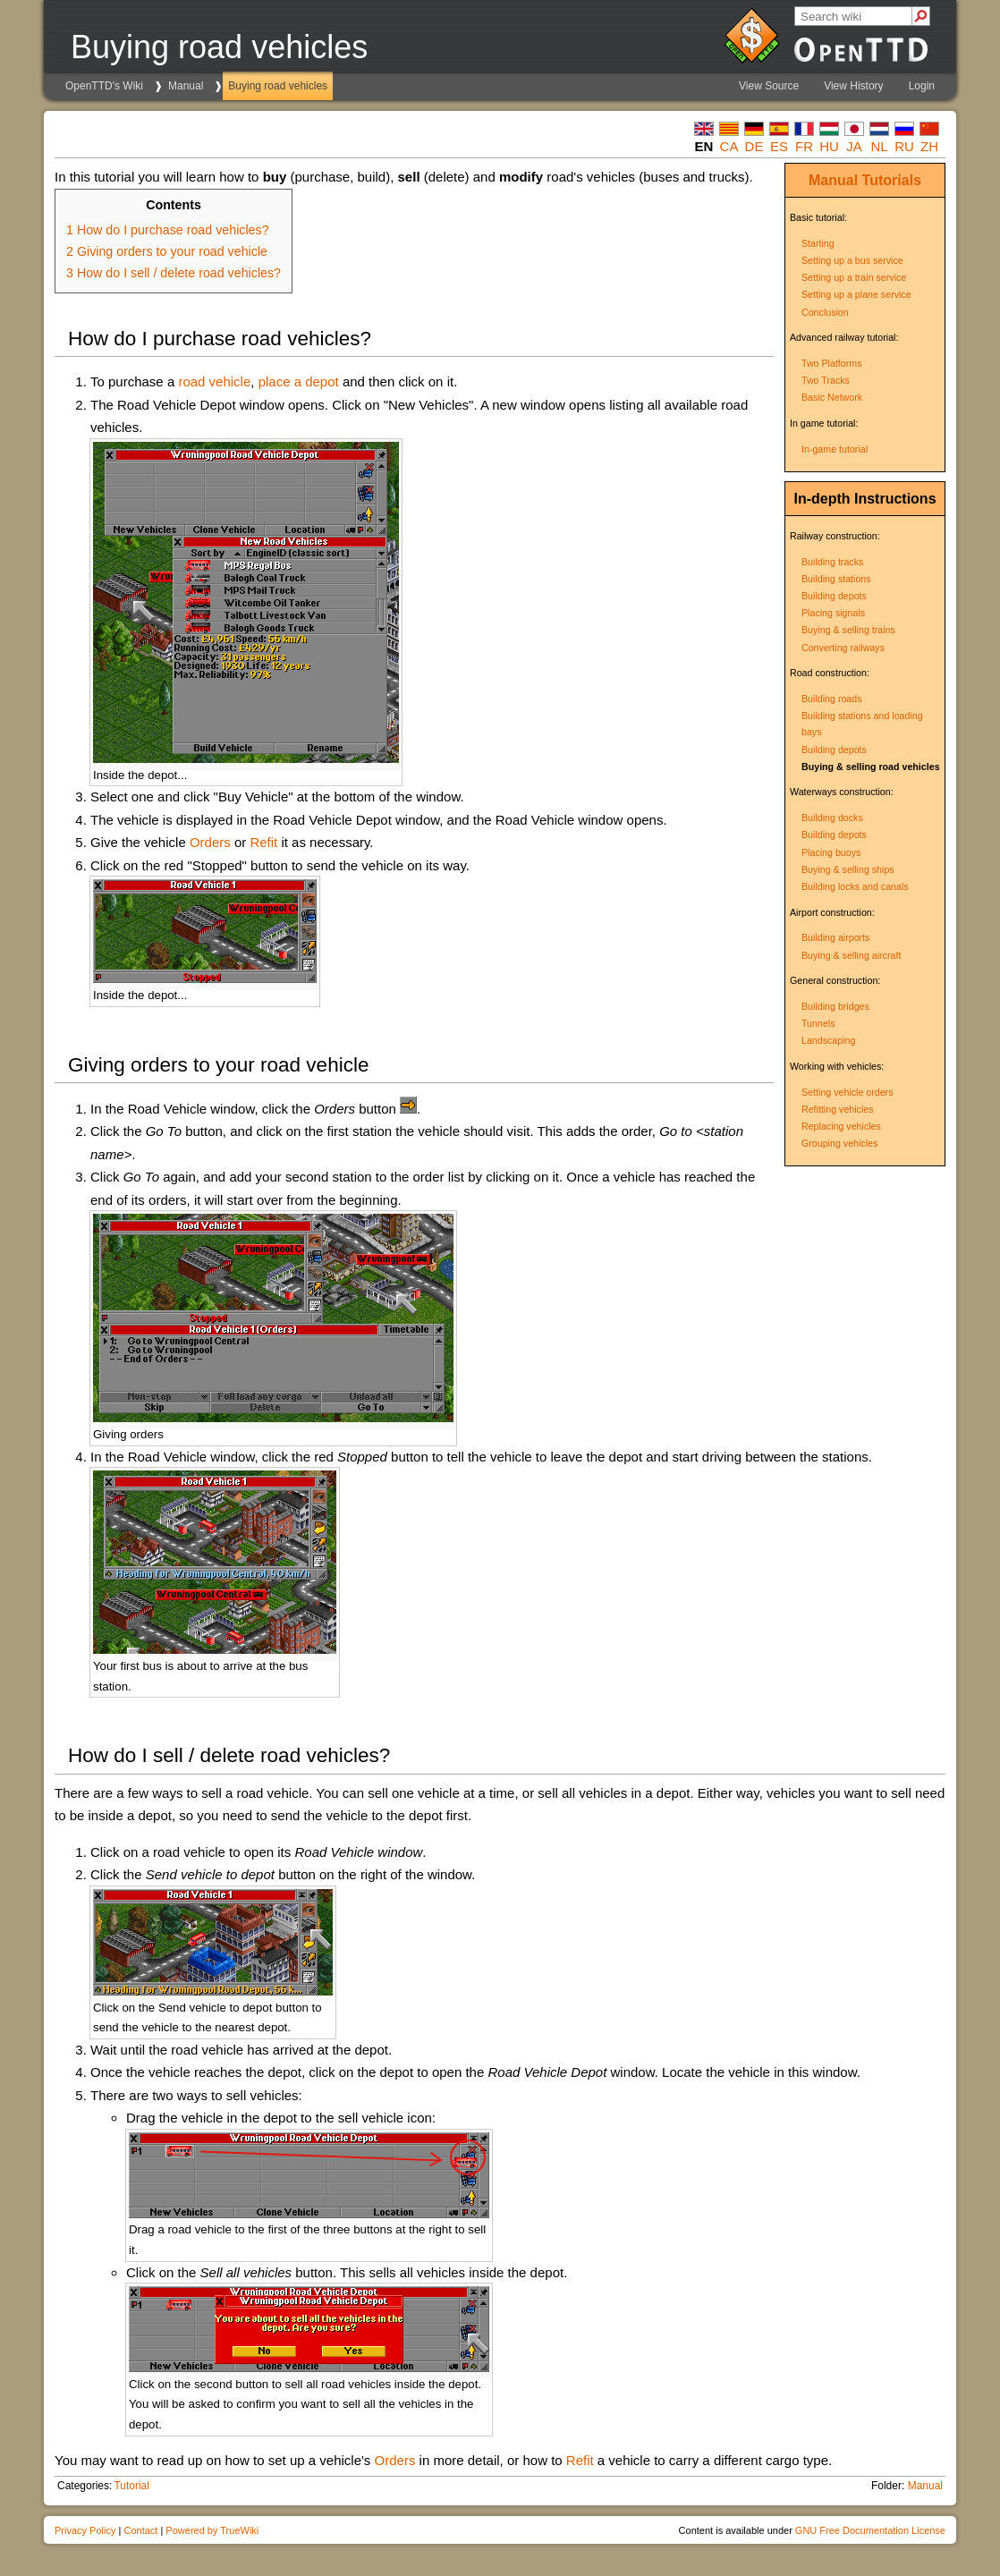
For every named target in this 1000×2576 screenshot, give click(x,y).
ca (729, 146)
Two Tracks (825, 380)
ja (854, 146)
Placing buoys (830, 852)
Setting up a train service (853, 277)
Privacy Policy (85, 2530)
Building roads (831, 698)
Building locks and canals (855, 886)
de (754, 146)
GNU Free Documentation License (870, 2530)
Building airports (835, 937)
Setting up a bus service (852, 260)
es (779, 146)
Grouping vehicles (839, 1143)
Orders (210, 842)
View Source (769, 86)
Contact (140, 2530)
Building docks (832, 817)
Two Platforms (831, 363)
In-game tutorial (834, 449)
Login (922, 86)
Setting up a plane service (856, 294)
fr (804, 146)
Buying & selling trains (848, 629)
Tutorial (131, 2485)
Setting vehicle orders (847, 1092)
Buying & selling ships (847, 869)
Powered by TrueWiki (211, 2530)
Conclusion (825, 312)
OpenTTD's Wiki (104, 86)
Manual (185, 86)
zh (929, 146)
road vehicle (214, 381)
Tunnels (818, 1023)
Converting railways (843, 647)
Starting (818, 243)
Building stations (836, 578)
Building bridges (835, 1006)
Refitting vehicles (837, 1109)
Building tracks (832, 561)
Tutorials (891, 180)
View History (853, 86)
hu (829, 146)
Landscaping (828, 1040)
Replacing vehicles (841, 1126)
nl (878, 146)
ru (904, 146)
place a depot (298, 381)
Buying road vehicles (277, 86)
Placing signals (833, 612)
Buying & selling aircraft (851, 955)
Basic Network (831, 397)
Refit (263, 842)
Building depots (834, 595)
